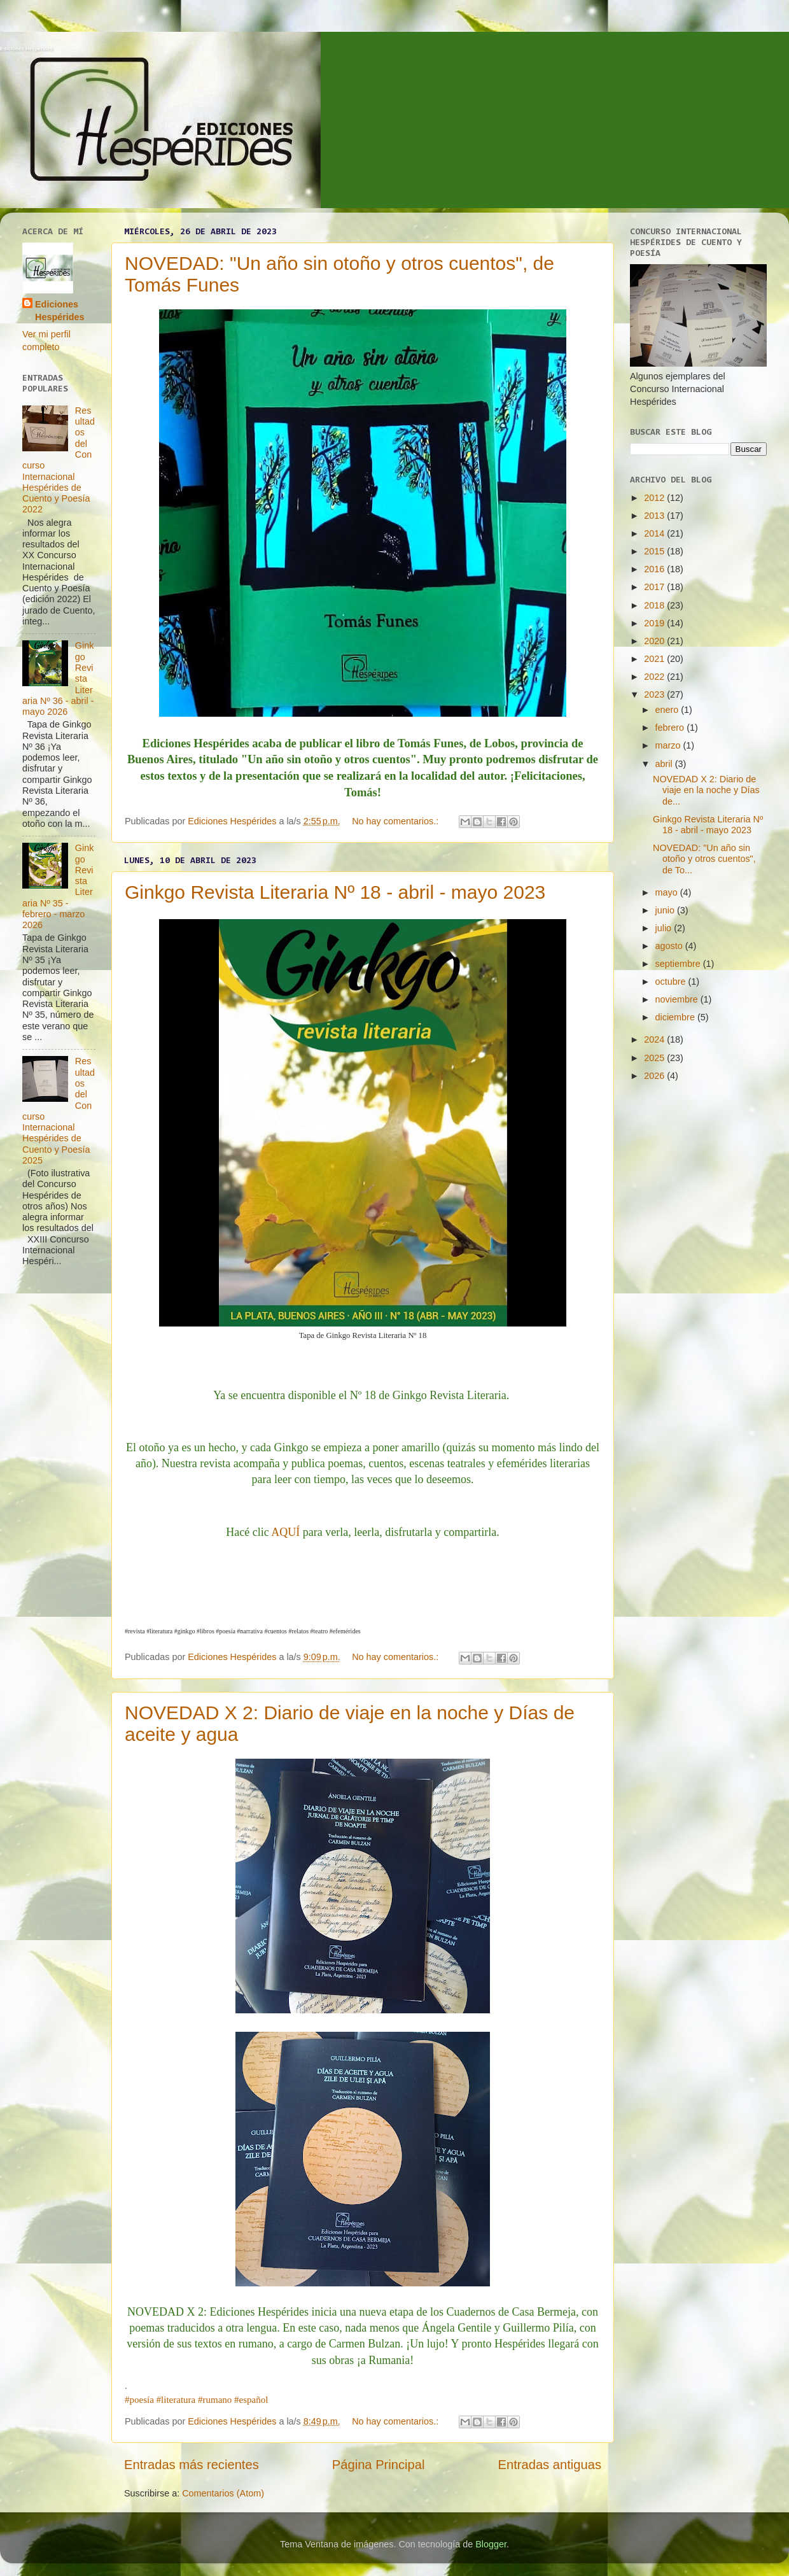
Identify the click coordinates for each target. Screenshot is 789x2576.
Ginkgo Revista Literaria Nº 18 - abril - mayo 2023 (335, 892)
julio (664, 928)
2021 (655, 659)
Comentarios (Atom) (223, 2493)
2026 (655, 1076)
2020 (655, 641)
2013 (655, 515)
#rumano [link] (215, 2400)
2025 (655, 1058)
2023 (655, 694)
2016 (655, 569)
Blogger (490, 2544)
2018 (655, 605)
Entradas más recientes (191, 2465)
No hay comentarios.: (396, 821)
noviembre (678, 999)
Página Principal (378, 2465)
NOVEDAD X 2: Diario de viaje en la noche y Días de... (706, 790)
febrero (671, 727)
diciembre (676, 1017)
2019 (655, 623)
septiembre (679, 964)
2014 (655, 533)
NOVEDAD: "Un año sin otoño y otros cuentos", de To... (704, 859)
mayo (667, 892)
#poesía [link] (139, 2400)
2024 (655, 1039)
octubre (671, 981)
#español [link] (251, 2400)
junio (666, 910)
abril (665, 764)
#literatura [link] (176, 2400)
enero (668, 710)
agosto (670, 946)
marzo (669, 745)
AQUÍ (285, 1532)
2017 (655, 587)
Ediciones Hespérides (26, 49)
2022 (655, 677)
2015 (655, 551)
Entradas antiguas (549, 2465)
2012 (655, 498)
